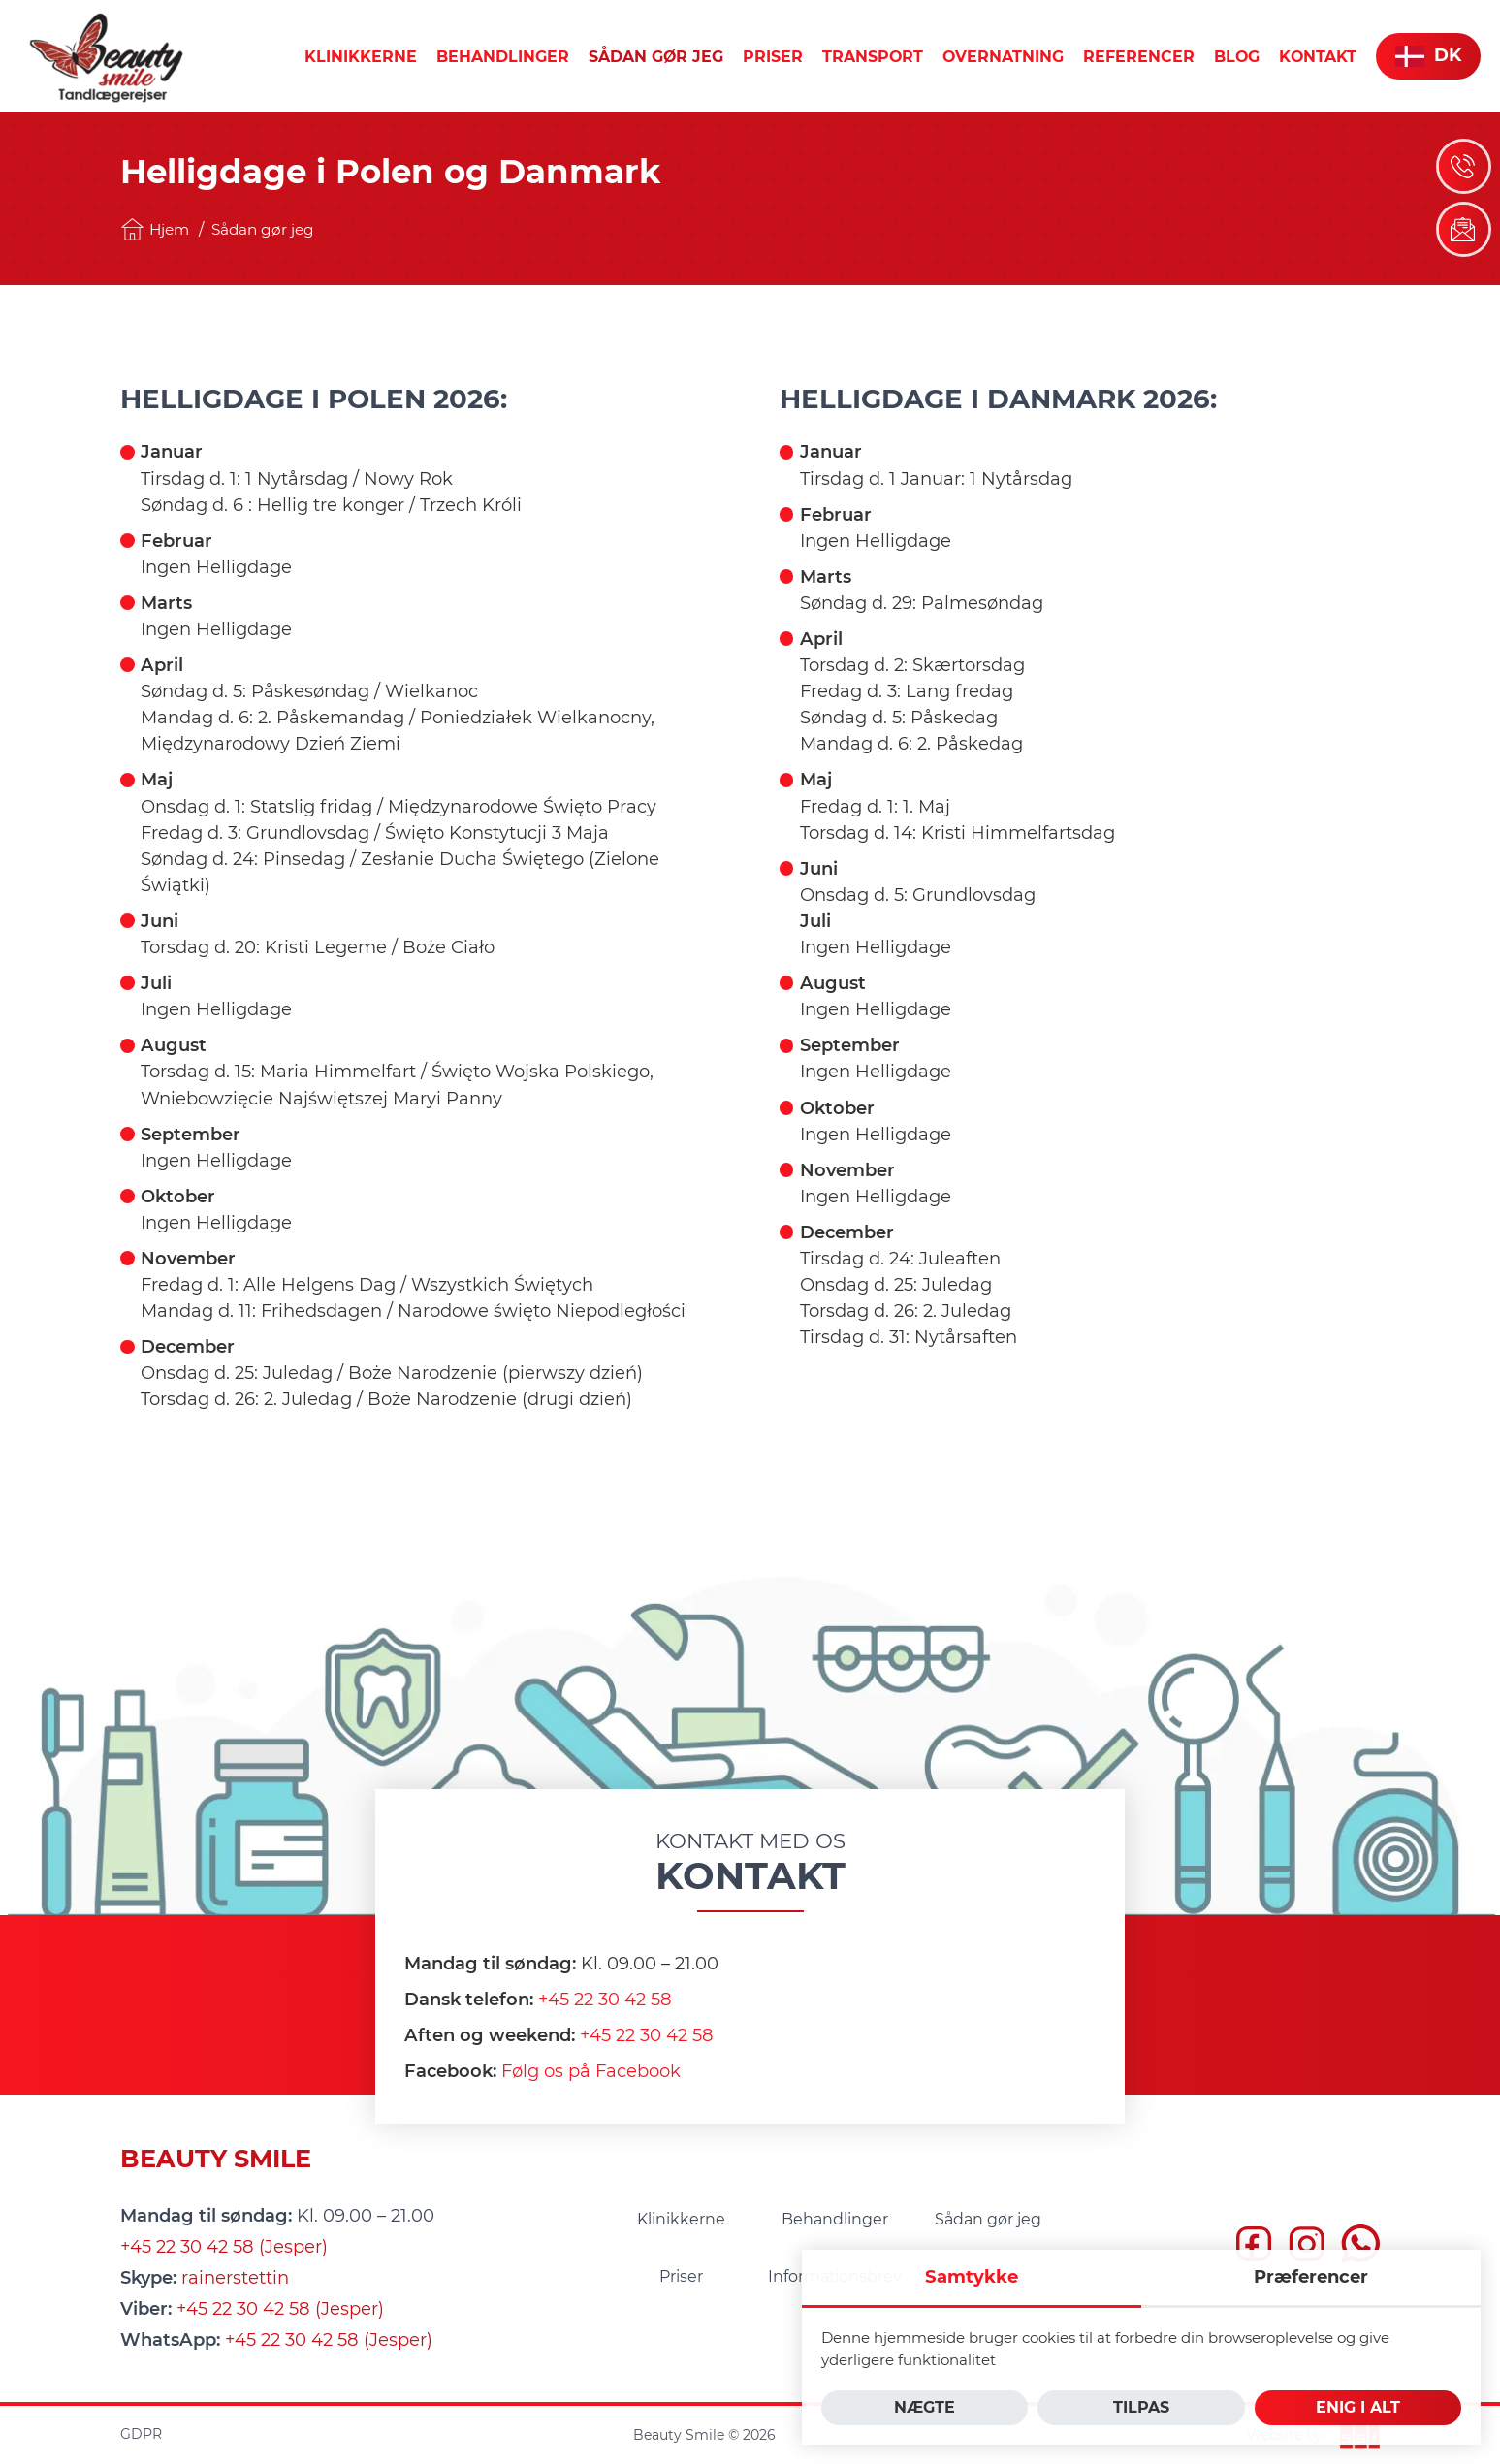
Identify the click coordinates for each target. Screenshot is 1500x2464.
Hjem (154, 229)
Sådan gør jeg (262, 229)
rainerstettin (235, 2277)
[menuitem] (361, 56)
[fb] (1253, 2247)
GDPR (141, 2434)
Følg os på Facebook (591, 2071)
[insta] (1307, 2247)
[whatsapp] (1360, 2247)
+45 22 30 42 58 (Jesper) (224, 2246)
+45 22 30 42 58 (605, 1999)
